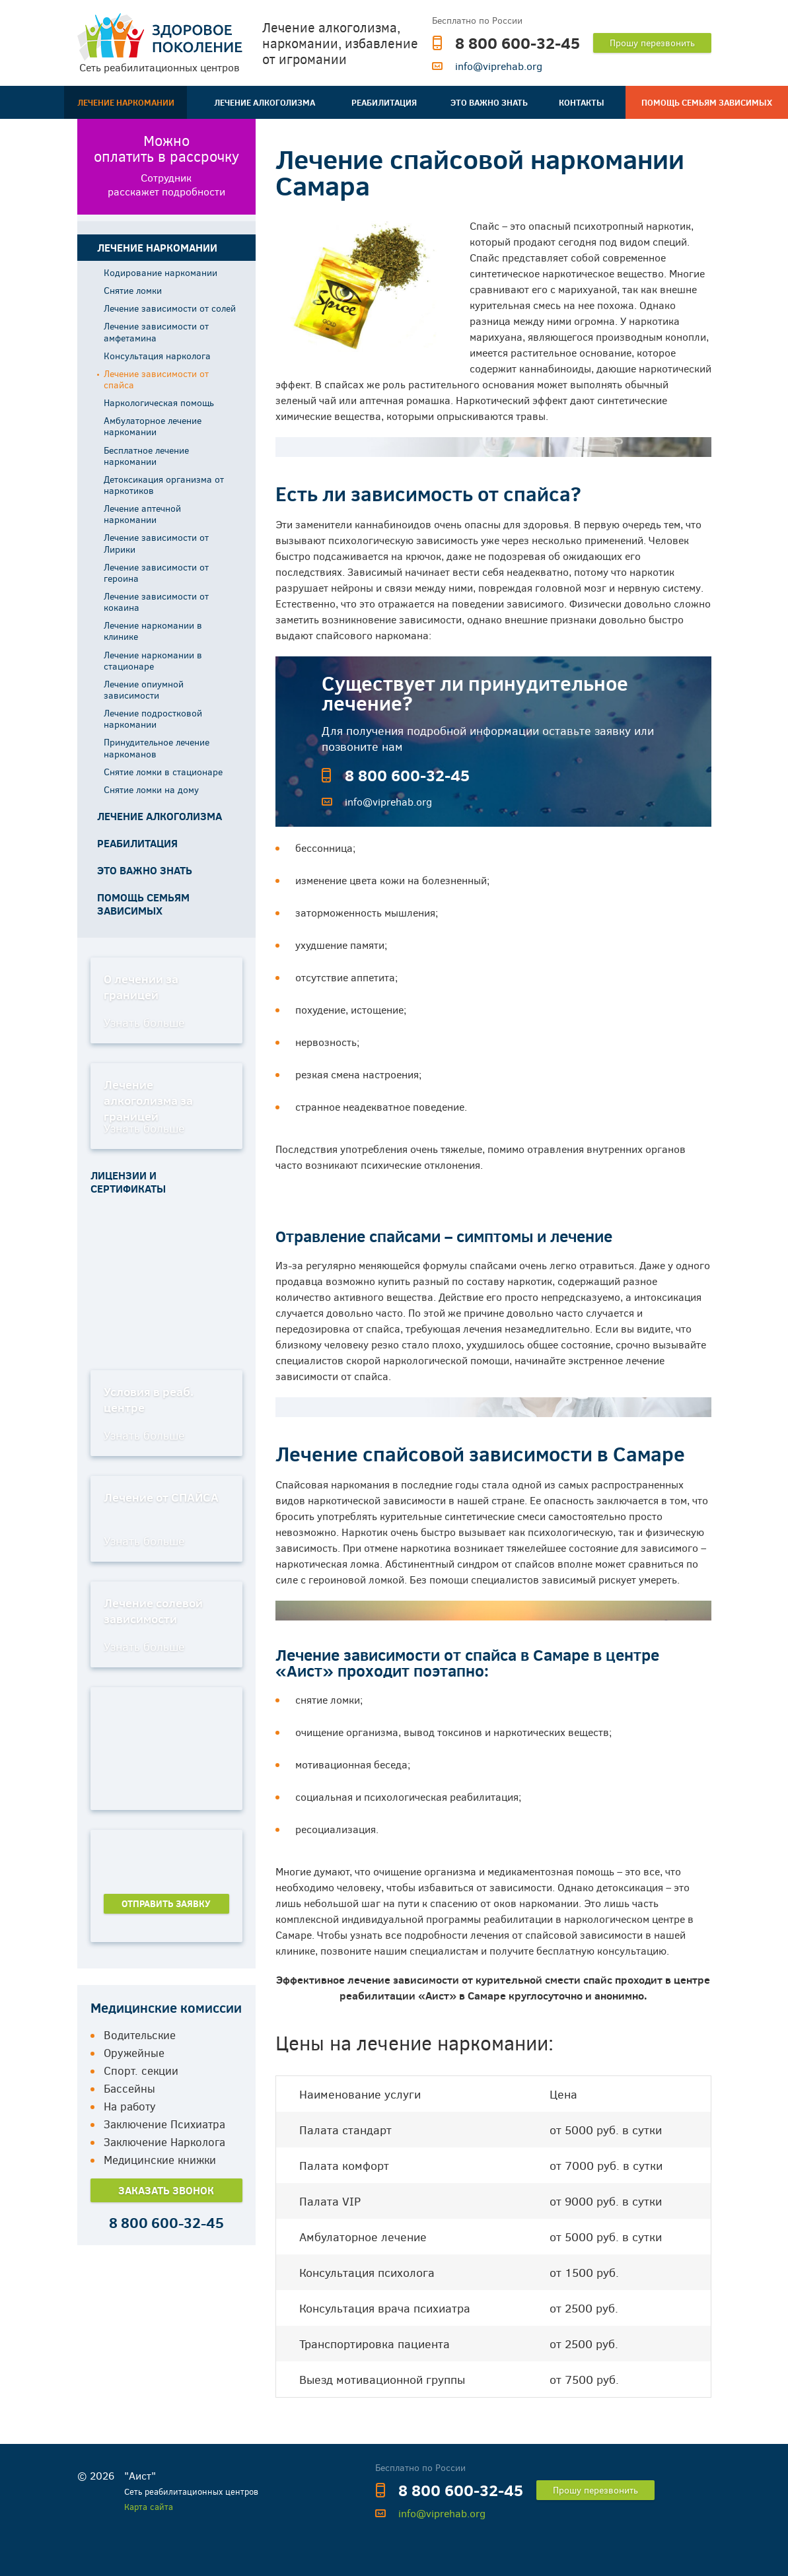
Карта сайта (148, 2507)
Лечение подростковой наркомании (153, 718)
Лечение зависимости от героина (156, 572)
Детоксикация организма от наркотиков (164, 485)
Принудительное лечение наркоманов (156, 747)
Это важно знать (489, 102)
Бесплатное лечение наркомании (146, 456)
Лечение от (161, 1497)
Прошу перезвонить (652, 42)
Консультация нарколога (157, 355)
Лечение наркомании (125, 102)
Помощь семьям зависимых (706, 102)
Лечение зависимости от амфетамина (156, 331)
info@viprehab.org (498, 66)
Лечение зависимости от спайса (156, 379)
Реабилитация (384, 102)
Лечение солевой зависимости (153, 1610)
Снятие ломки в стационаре (163, 771)
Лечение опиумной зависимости (144, 689)
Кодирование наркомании (160, 272)
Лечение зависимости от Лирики (156, 543)
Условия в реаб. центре (149, 1399)
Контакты (581, 102)
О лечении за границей (141, 986)
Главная (20, 102)
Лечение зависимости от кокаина (156, 601)
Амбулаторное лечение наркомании (152, 426)
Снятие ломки (133, 290)
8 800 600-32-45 (517, 42)
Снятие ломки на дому (151, 789)
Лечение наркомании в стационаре (153, 660)
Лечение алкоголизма (264, 102)
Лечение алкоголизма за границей (148, 1100)
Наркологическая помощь (159, 402)
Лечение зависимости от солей (170, 308)
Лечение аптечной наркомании (142, 514)
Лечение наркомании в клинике (153, 631)
